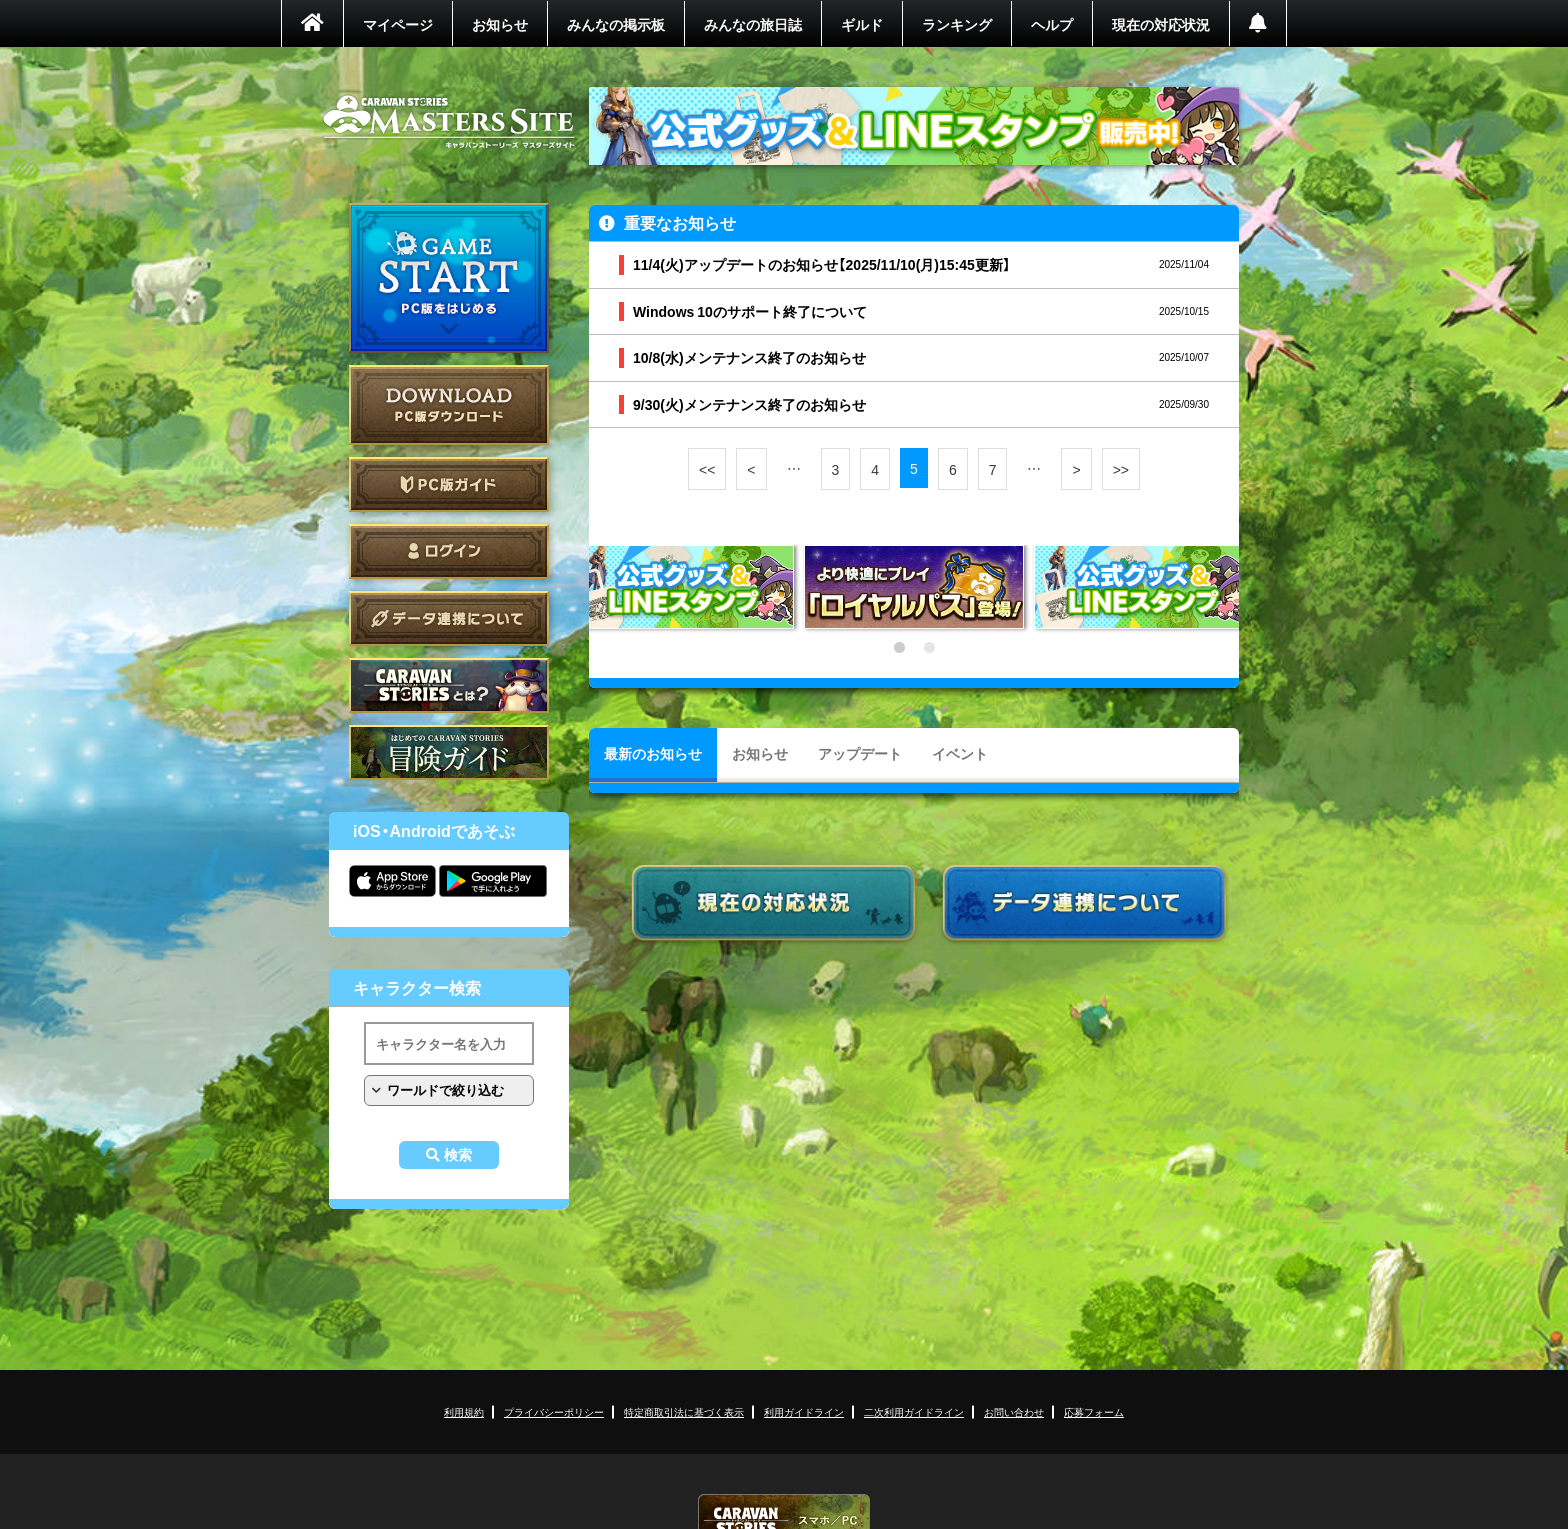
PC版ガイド (449, 484)
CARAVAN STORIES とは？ (449, 685)
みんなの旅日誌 (753, 24)
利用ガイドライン (804, 1411)
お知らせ (500, 24)
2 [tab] (929, 648)
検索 (458, 1155)
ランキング (957, 24)
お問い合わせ (1014, 1411)
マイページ (398, 24)
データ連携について (449, 618)
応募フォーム (1094, 1411)
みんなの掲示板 (616, 24)
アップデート (860, 753)
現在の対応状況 (1161, 24)
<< (707, 469)
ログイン (449, 551)
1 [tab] (899, 648)
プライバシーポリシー (554, 1411)
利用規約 (464, 1411)
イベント (960, 753)
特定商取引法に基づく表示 (684, 1411)
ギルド (862, 24)
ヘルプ (1052, 24)
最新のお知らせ (653, 753)
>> (1121, 469)
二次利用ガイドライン (914, 1411)
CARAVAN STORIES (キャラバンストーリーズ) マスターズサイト (449, 122)
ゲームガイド (449, 752)
